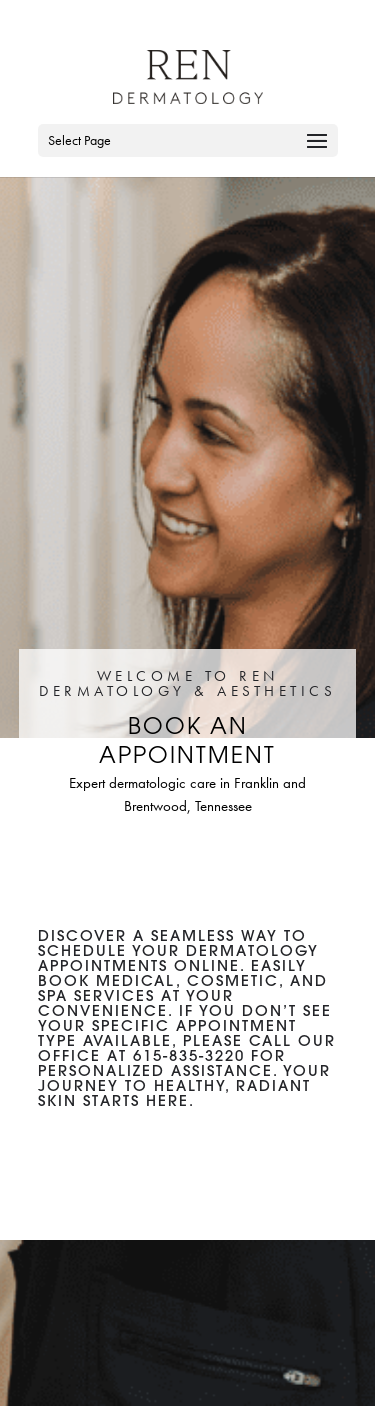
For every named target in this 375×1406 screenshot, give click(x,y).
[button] (317, 154)
